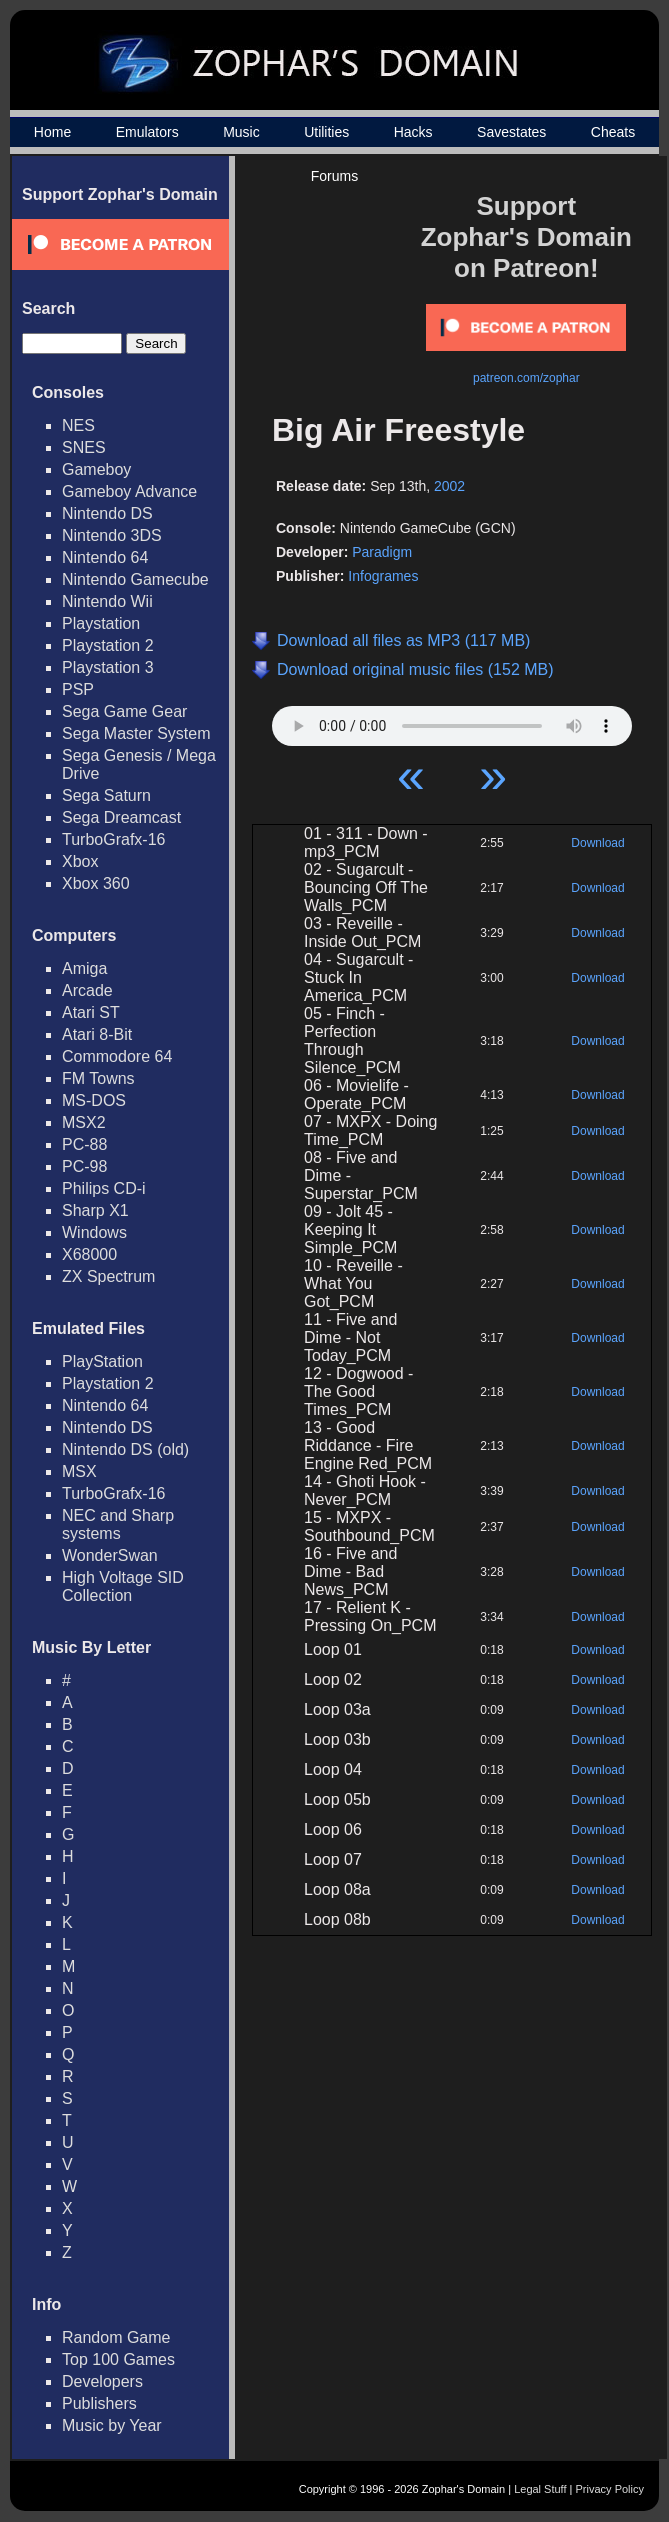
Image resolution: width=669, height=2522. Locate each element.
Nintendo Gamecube (135, 579)
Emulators (147, 132)
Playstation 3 (108, 667)
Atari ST (91, 1012)
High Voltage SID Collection (123, 1586)
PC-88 (84, 1144)
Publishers (99, 2403)
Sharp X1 (95, 1210)
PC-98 (84, 1166)
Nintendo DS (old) (125, 1449)
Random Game (116, 2337)
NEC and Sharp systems (118, 1524)
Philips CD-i (104, 1188)
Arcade (87, 990)
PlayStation (102, 1361)
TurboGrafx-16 (113, 839)
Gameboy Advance (129, 491)
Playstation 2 (108, 645)
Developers (102, 2381)
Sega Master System (136, 733)
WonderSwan (110, 1555)
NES (78, 425)
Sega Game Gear (124, 711)
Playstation (101, 623)
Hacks (413, 132)
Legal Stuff (540, 2489)
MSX (79, 1471)
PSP (78, 689)
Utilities (326, 132)
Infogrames (383, 576)
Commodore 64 (117, 1056)
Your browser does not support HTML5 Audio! (452, 721)
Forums (334, 176)
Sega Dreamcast (121, 817)
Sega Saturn (106, 795)
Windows (94, 1232)
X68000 (89, 1254)
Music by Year (112, 2425)
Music (241, 132)
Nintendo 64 (105, 557)
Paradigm (382, 552)
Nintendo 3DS (112, 535)
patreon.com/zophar (526, 378)
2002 (449, 486)
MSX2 (84, 1122)
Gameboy (96, 469)
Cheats (613, 132)
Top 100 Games (118, 2359)
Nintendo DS (107, 513)
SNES (84, 447)
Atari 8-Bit (97, 1034)
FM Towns (98, 1078)
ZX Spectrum (108, 1276)
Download (597, 843)
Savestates (511, 132)
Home (52, 132)
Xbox (80, 861)
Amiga (84, 968)
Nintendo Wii (107, 601)
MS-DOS (94, 1100)
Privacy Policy (610, 2489)
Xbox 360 (96, 883)
